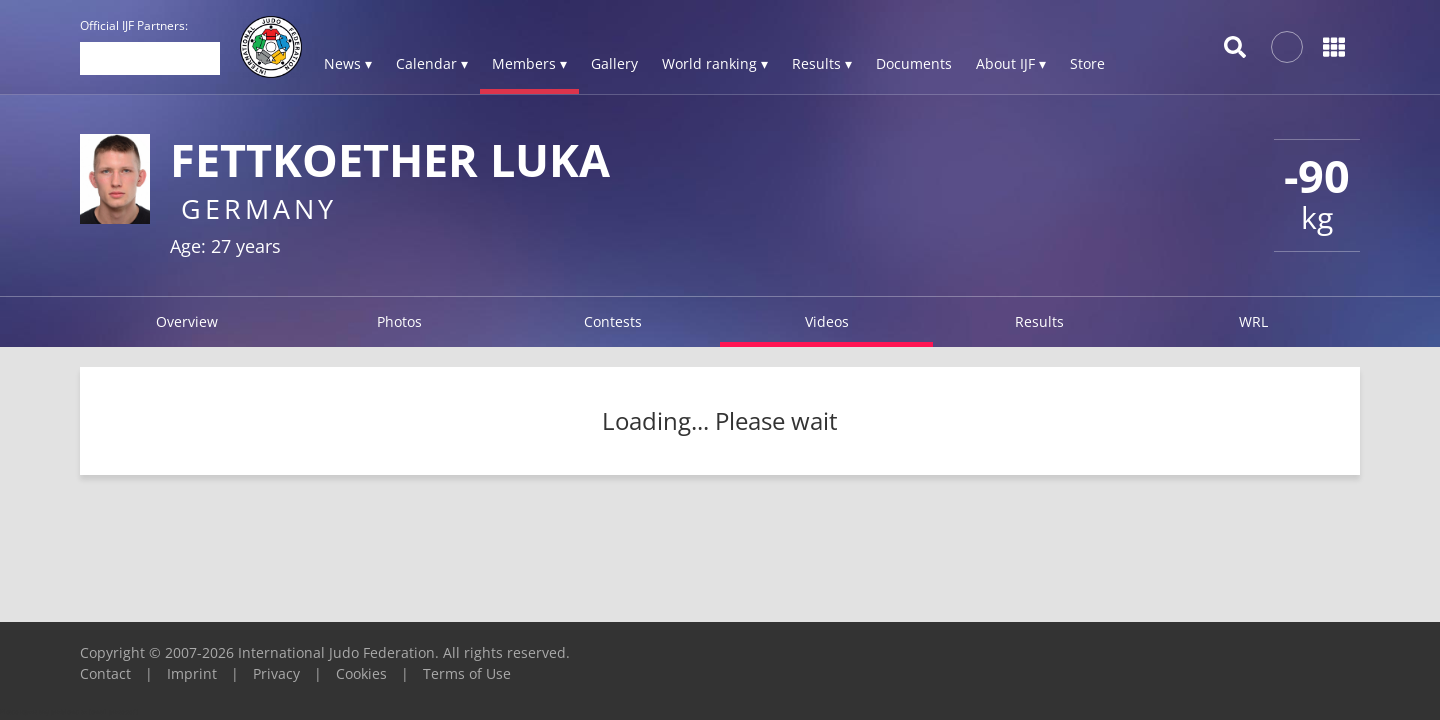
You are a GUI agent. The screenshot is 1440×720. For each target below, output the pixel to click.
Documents (914, 63)
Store (1087, 63)
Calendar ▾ (432, 63)
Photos (399, 321)
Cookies (361, 673)
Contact (105, 673)
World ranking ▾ (715, 63)
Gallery (614, 63)
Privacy (276, 673)
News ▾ (348, 63)
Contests (613, 321)
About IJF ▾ (1011, 63)
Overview (187, 321)
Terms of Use (467, 673)
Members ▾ (529, 63)
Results (1039, 321)
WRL (1253, 321)
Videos (827, 321)
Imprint (192, 673)
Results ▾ (822, 63)
